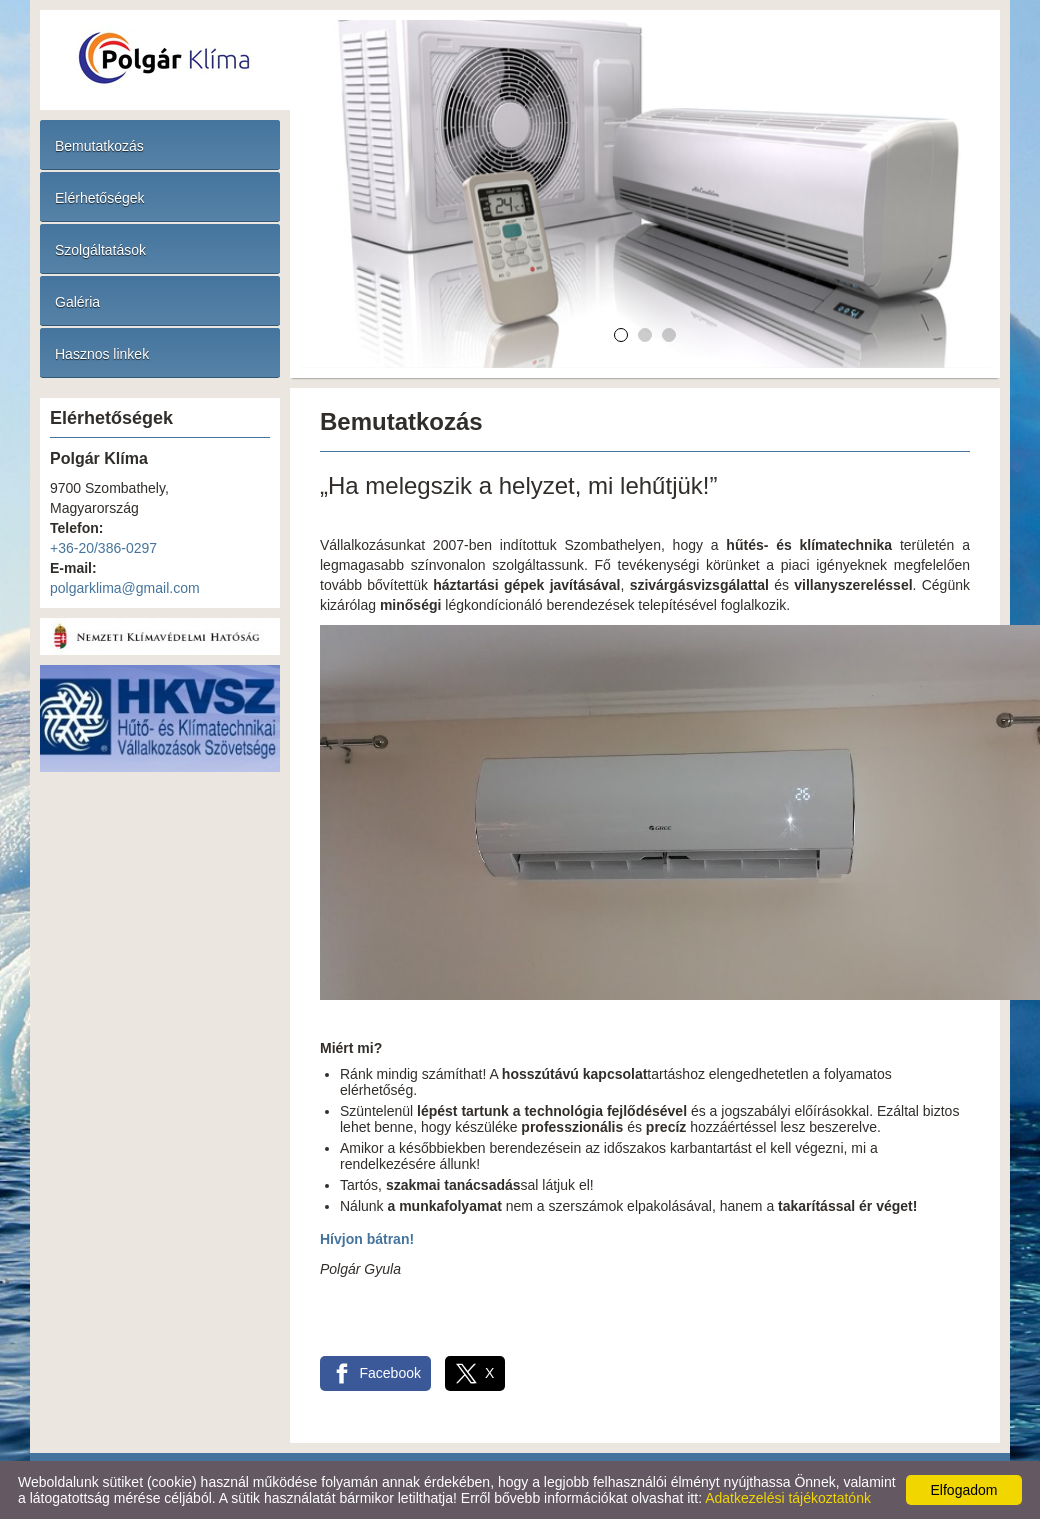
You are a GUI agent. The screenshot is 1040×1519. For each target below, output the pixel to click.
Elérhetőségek (100, 198)
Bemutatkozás (99, 146)
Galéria (77, 302)
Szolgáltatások (100, 250)
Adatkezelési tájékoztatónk (788, 1498)
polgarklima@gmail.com (125, 588)
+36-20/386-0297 (103, 548)
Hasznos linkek (102, 354)
